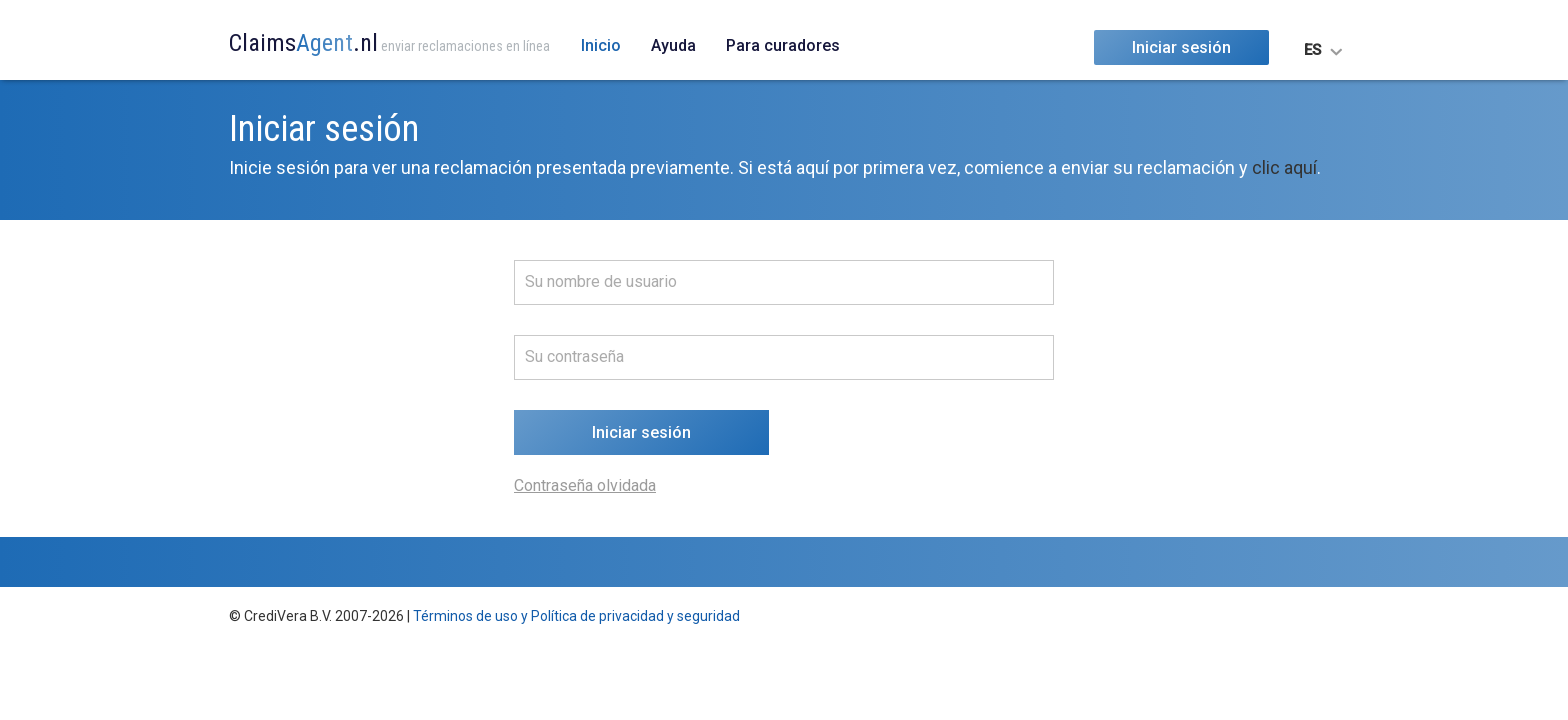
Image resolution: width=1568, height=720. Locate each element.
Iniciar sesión (1181, 47)
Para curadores (783, 45)
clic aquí (1284, 167)
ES (1312, 50)
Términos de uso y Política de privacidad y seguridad (576, 616)
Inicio (601, 45)
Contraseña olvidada (585, 485)
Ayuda (673, 45)
